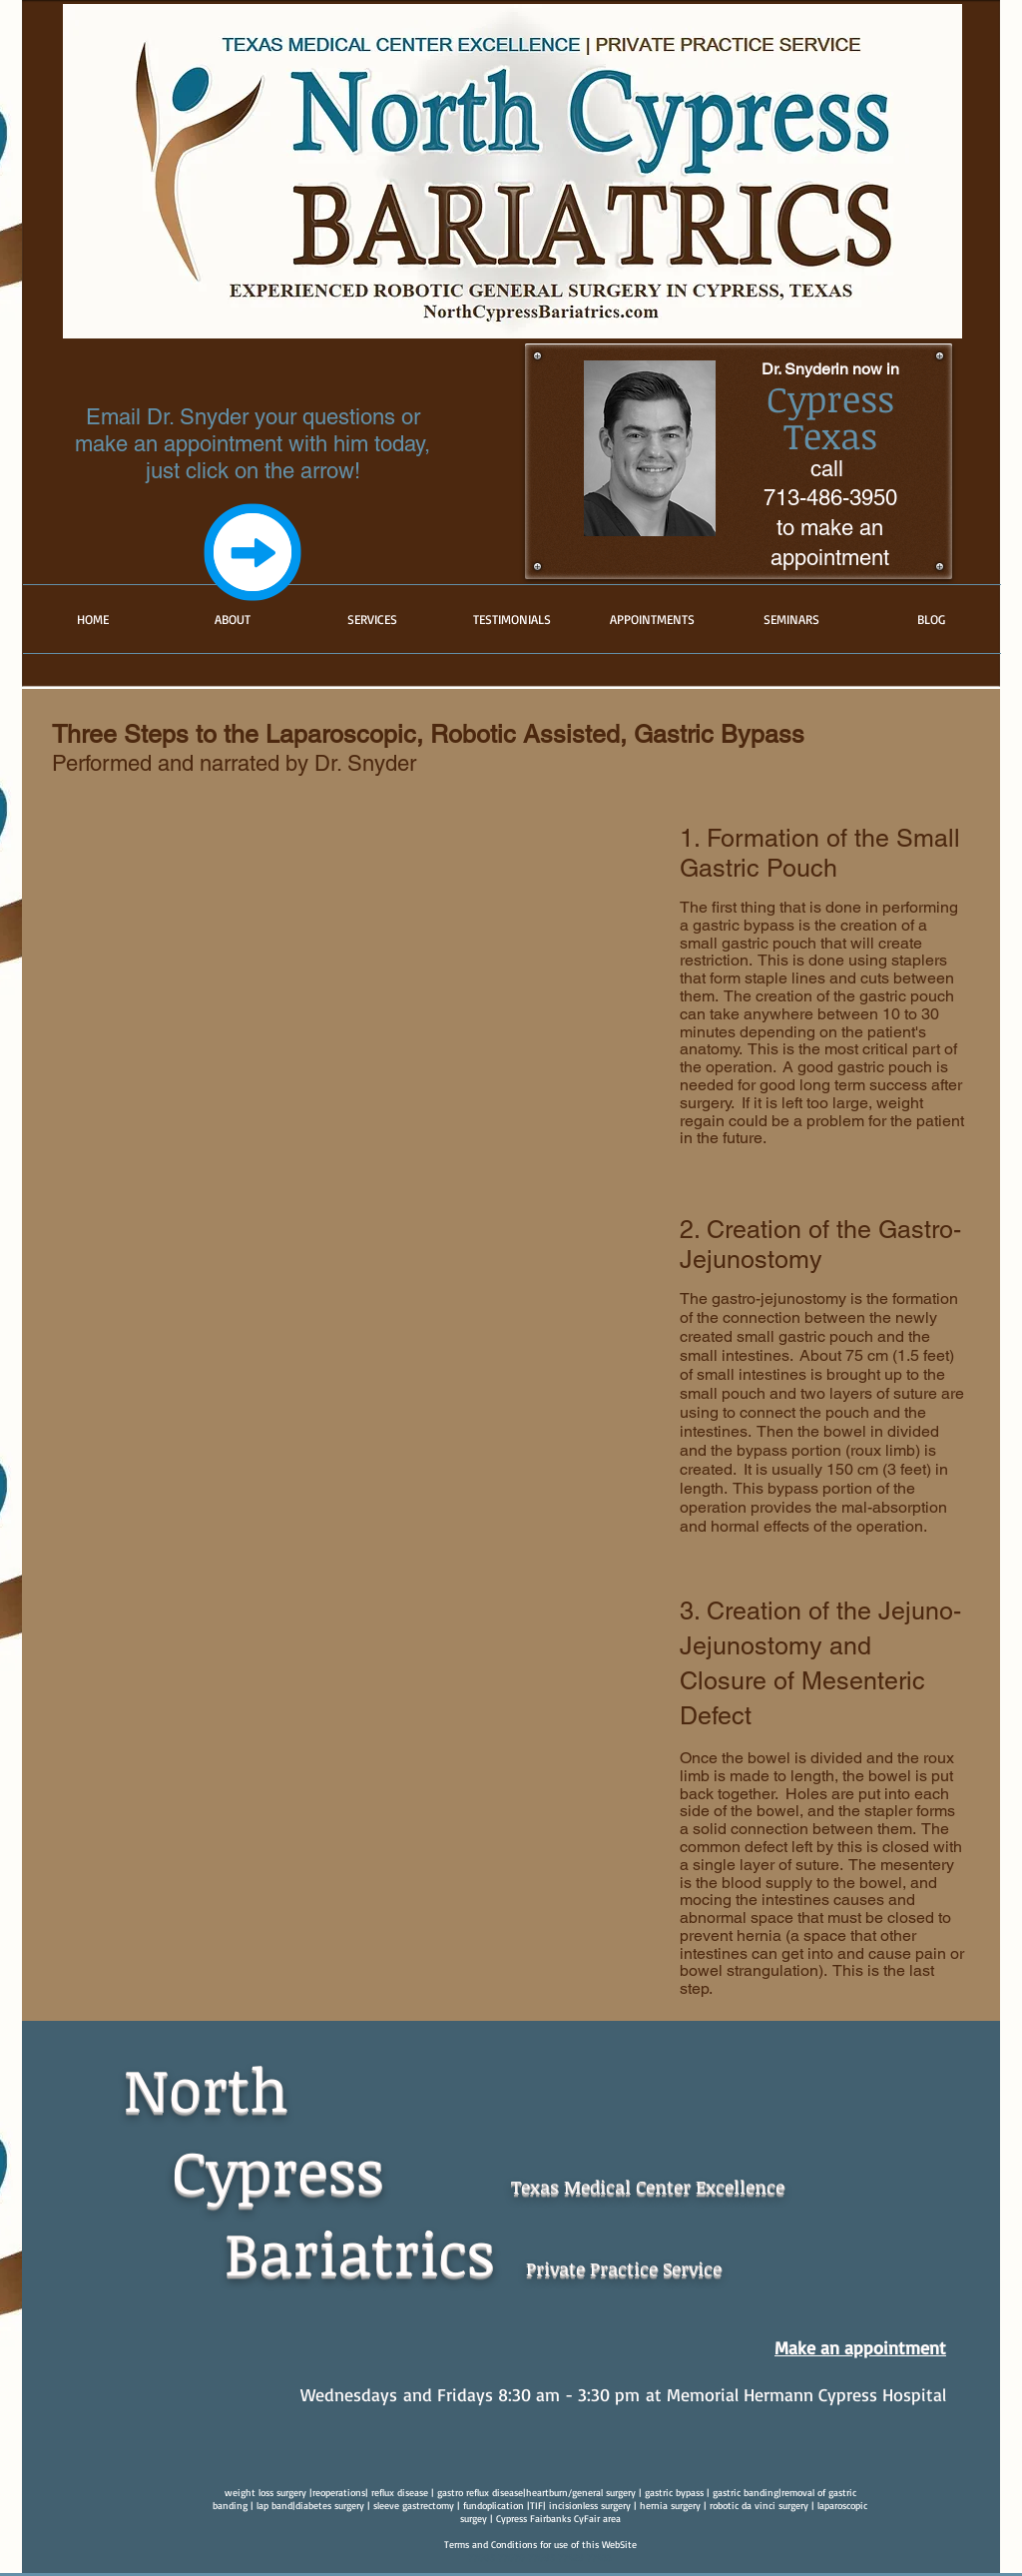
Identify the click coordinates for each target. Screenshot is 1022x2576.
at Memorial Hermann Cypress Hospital (793, 2394)
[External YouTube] (327, 981)
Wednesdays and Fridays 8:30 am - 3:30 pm (470, 2394)
